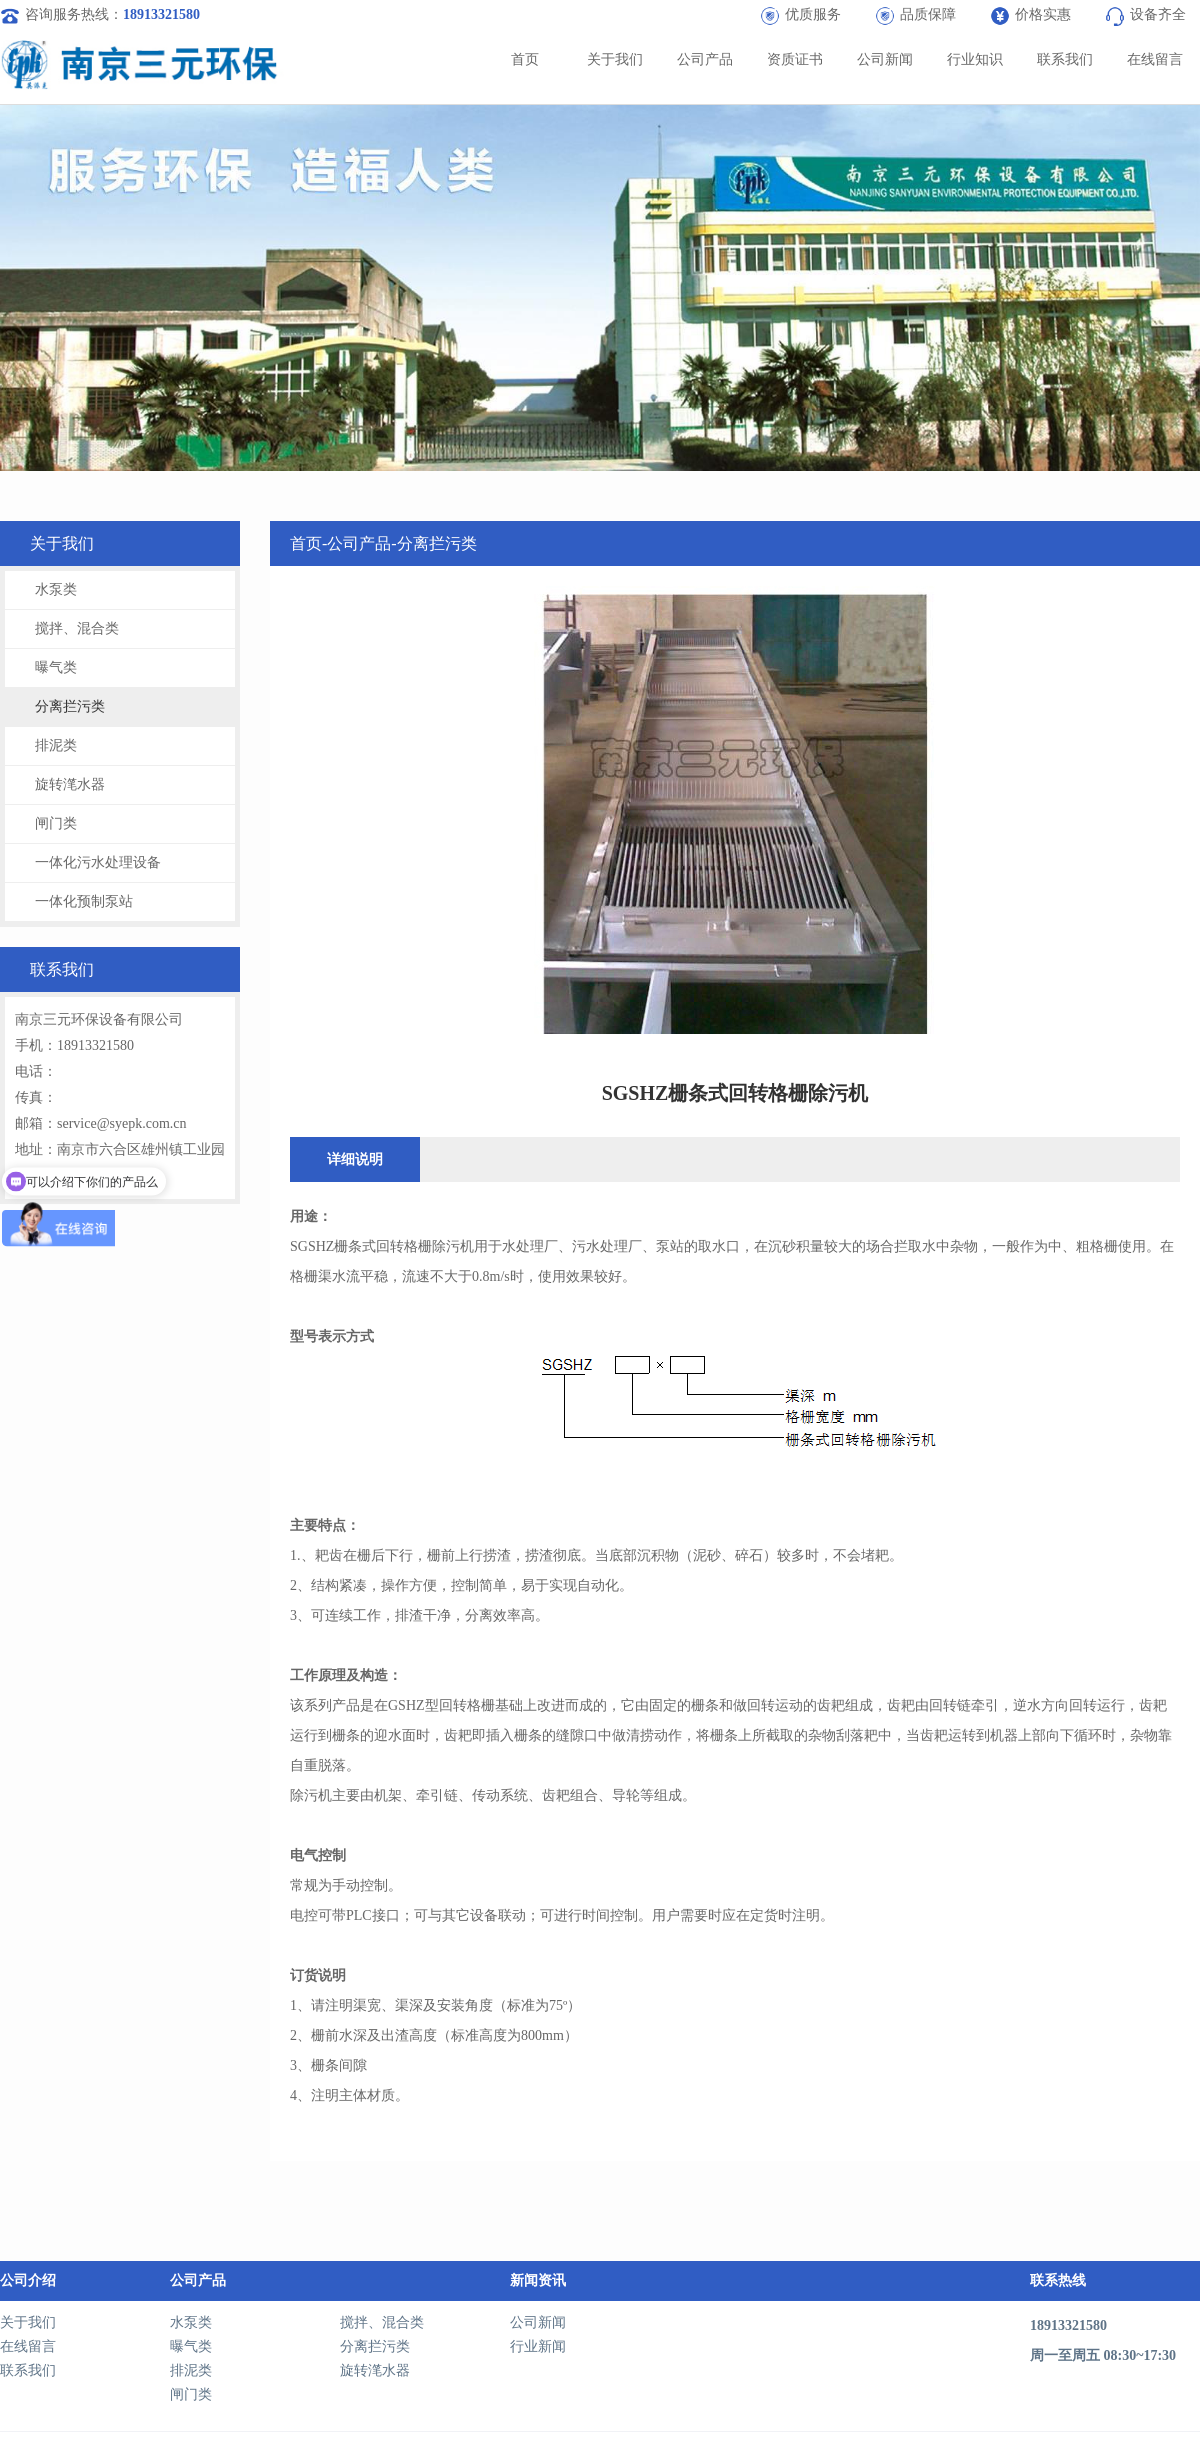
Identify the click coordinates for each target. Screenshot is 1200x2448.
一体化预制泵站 (84, 901)
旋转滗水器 (70, 784)
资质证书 (795, 59)
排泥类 (56, 745)
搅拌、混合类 (77, 628)
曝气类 (56, 667)
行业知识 (975, 59)
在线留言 (1155, 59)
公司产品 (705, 59)
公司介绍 (28, 2280)
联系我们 (1065, 59)
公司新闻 (885, 59)
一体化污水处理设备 (98, 862)
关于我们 (615, 59)
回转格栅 (404, 1246)
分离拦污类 (70, 706)
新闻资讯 (538, 2280)
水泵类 (56, 589)
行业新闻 (538, 2346)
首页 (525, 59)
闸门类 (56, 823)
